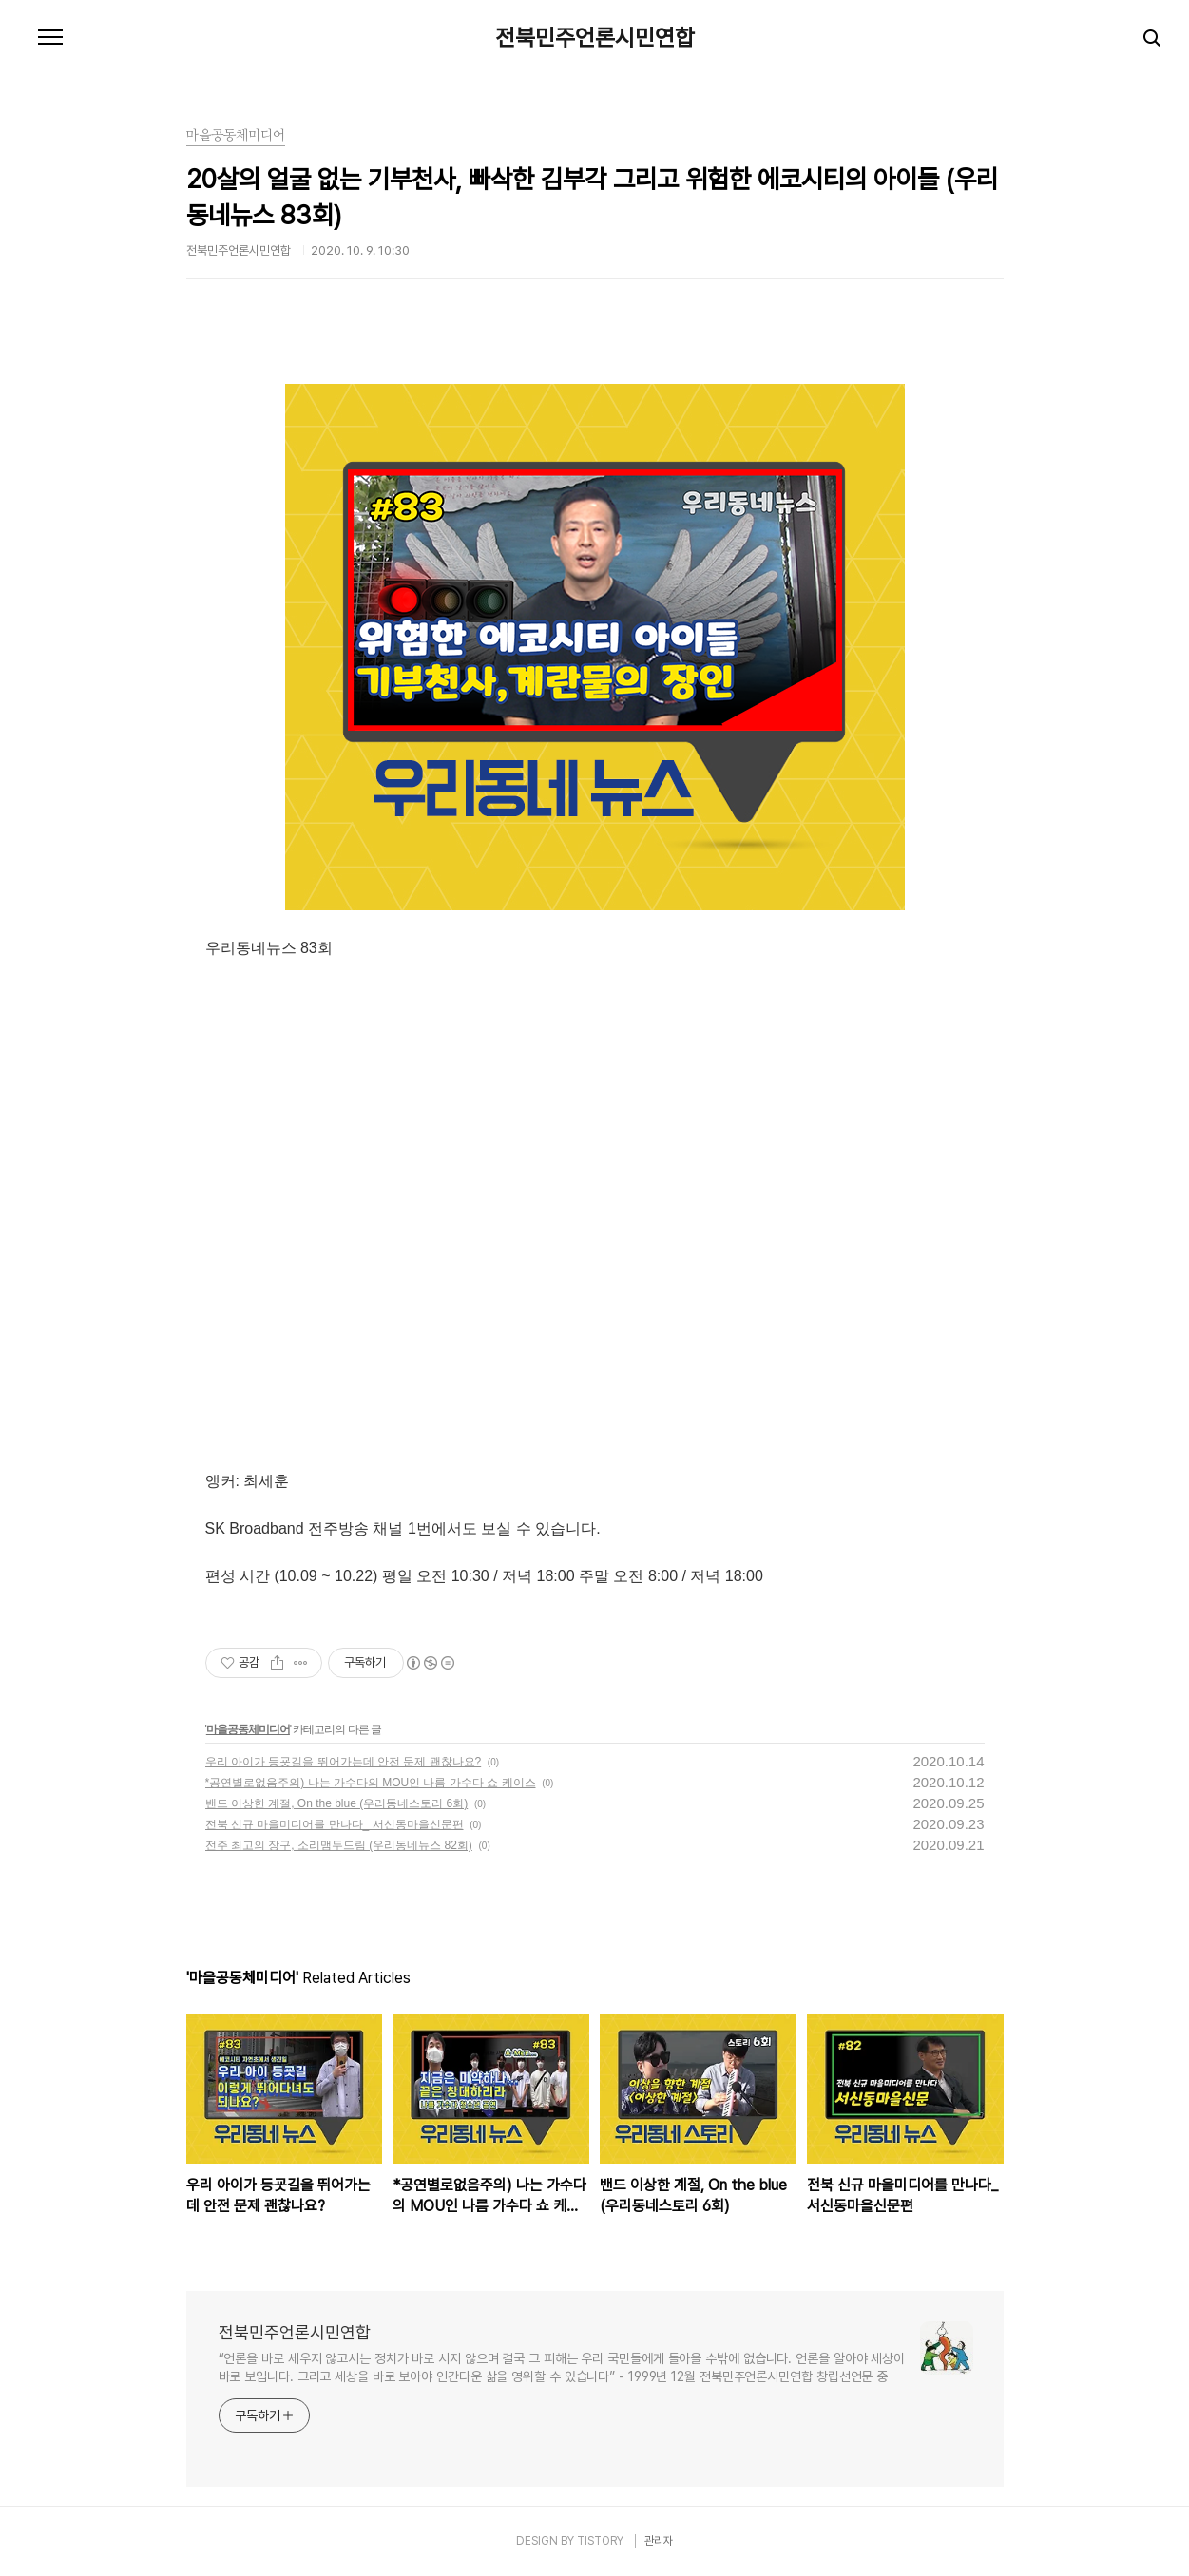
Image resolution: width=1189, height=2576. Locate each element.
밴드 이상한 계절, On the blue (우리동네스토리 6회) (337, 1803)
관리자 (658, 2540)
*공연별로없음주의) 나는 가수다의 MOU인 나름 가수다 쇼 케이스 (370, 1782)
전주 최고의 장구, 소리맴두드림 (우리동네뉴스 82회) (338, 1845)
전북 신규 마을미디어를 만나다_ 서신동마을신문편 (334, 1824)
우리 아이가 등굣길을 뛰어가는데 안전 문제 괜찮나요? (343, 1761)
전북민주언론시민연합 (595, 38)
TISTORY (600, 2540)
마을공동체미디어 (248, 1729)
